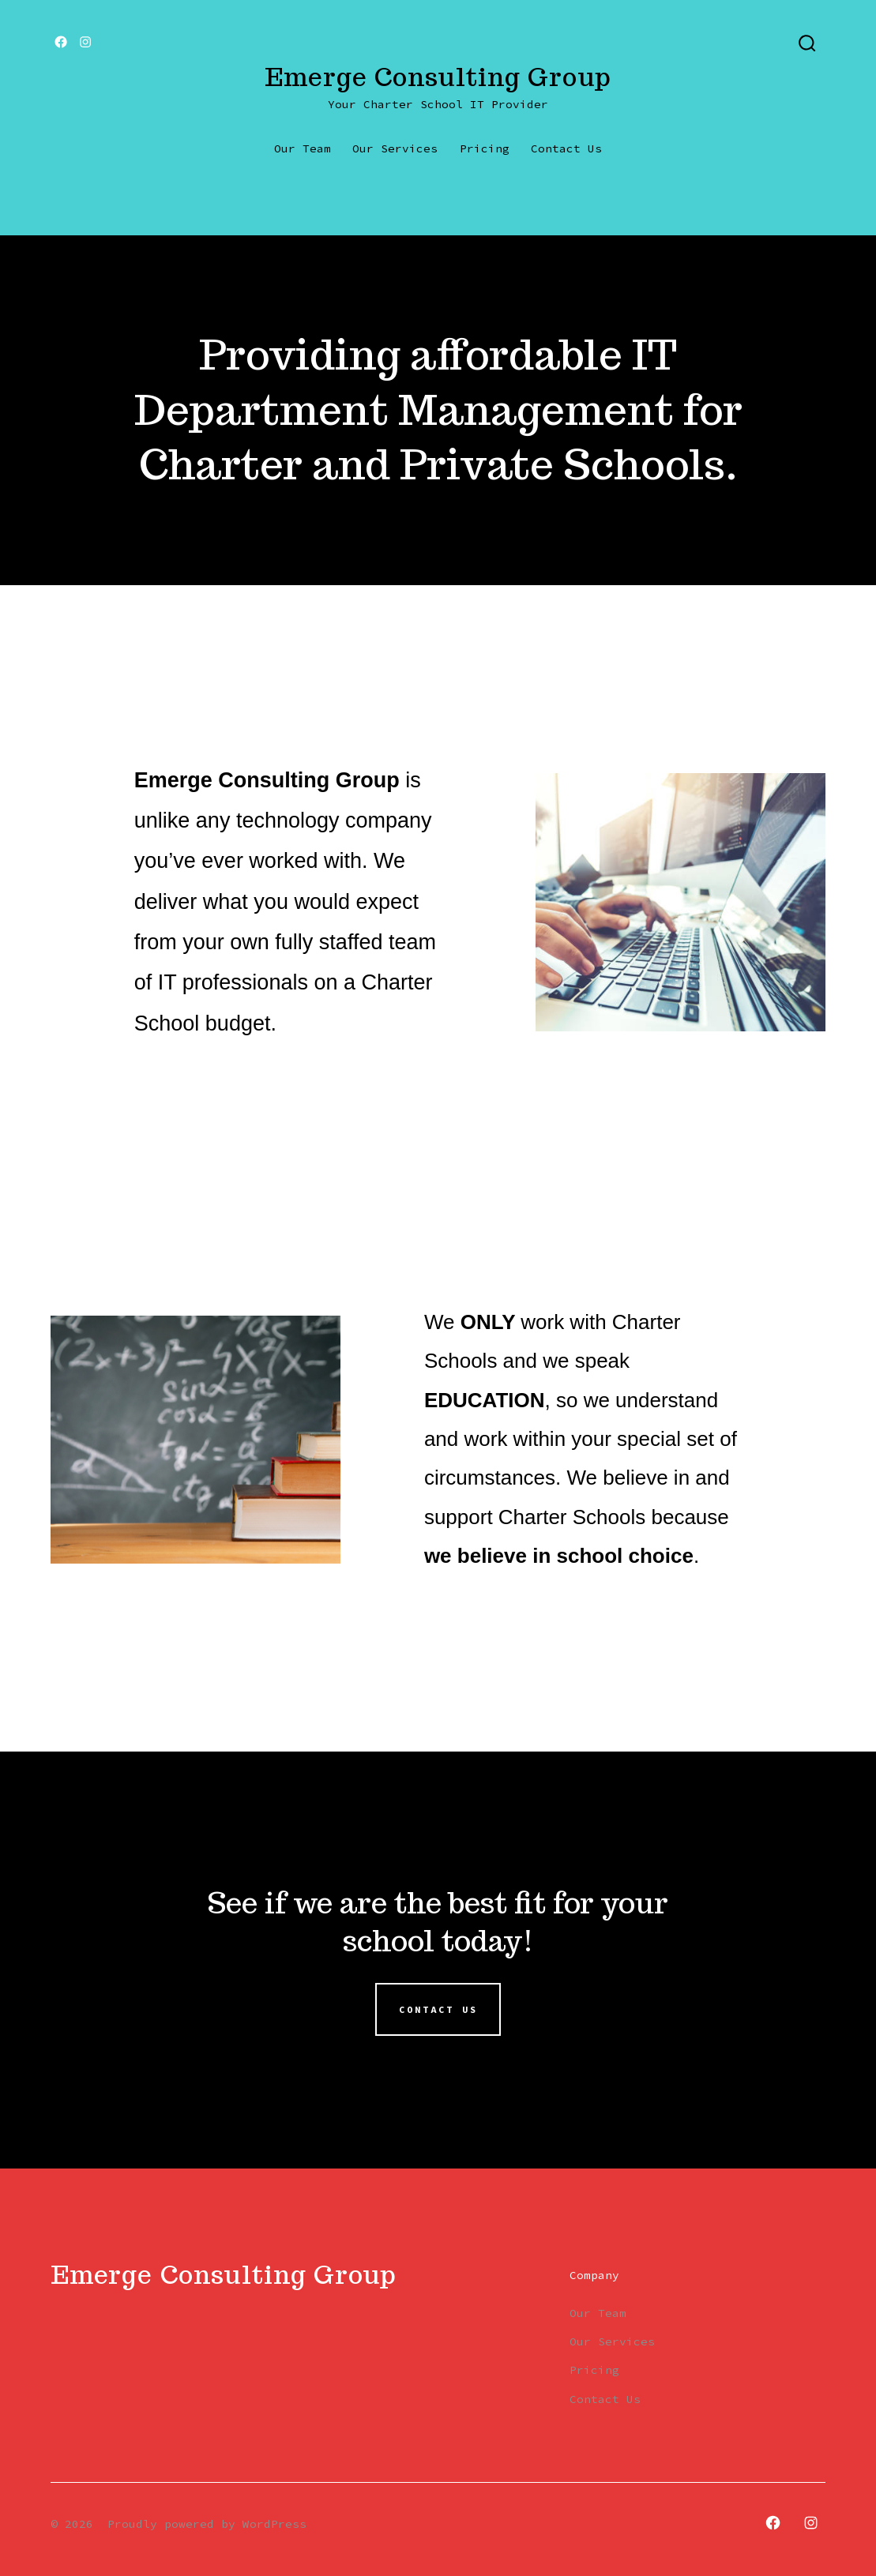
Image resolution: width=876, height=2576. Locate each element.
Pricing (484, 148)
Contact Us (566, 148)
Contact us (438, 2009)
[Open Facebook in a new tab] (61, 42)
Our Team (302, 148)
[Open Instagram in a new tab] (85, 42)
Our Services (395, 148)
